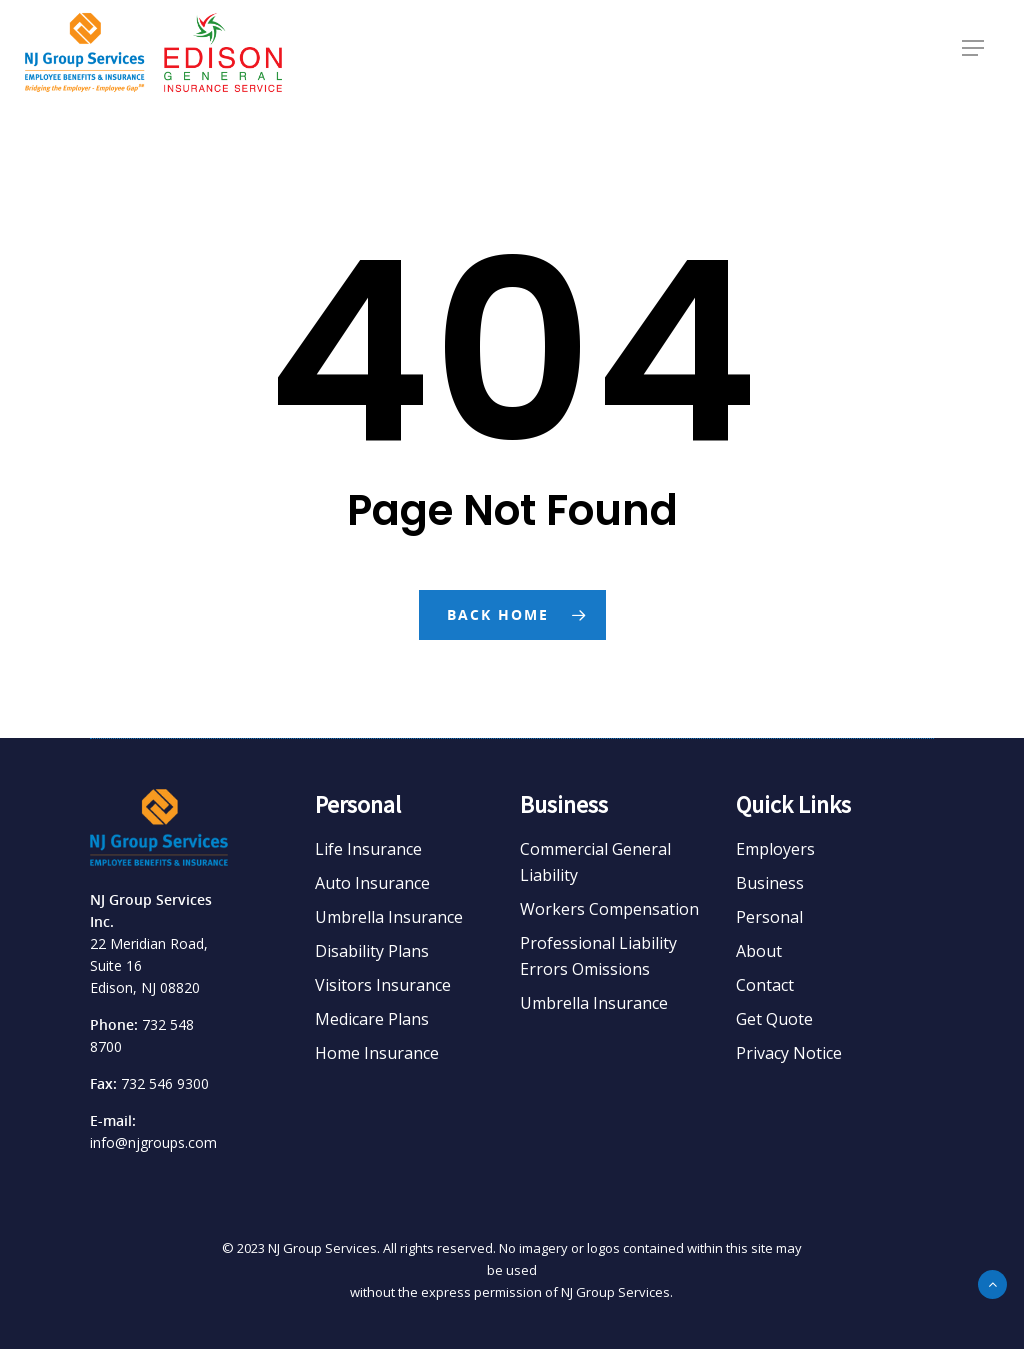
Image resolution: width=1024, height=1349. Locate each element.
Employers (775, 849)
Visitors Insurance (383, 985)
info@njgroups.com (153, 1142)
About (759, 951)
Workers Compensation (609, 909)
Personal (769, 917)
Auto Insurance (372, 883)
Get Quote (774, 1019)
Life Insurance (368, 849)
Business (770, 883)
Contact (765, 985)
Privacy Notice (789, 1053)
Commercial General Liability (595, 862)
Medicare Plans (372, 1019)
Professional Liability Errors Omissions (598, 956)
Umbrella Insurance (389, 917)
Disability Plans (372, 951)
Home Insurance (377, 1053)
